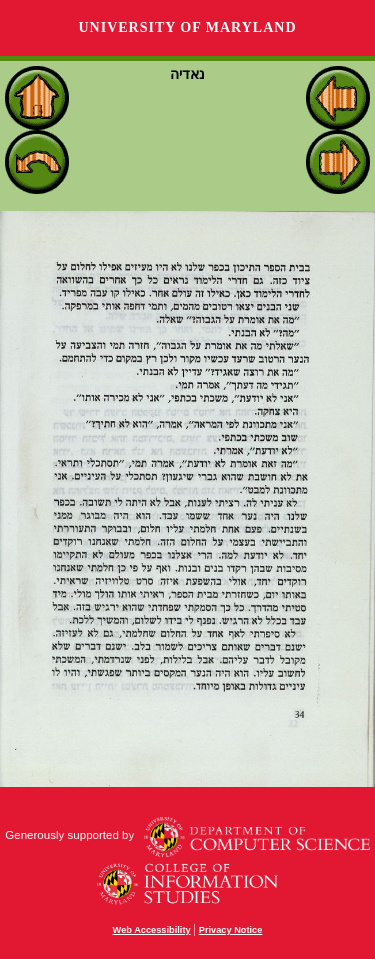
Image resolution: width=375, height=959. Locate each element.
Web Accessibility (152, 930)
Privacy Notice (231, 930)
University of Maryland (187, 27)
